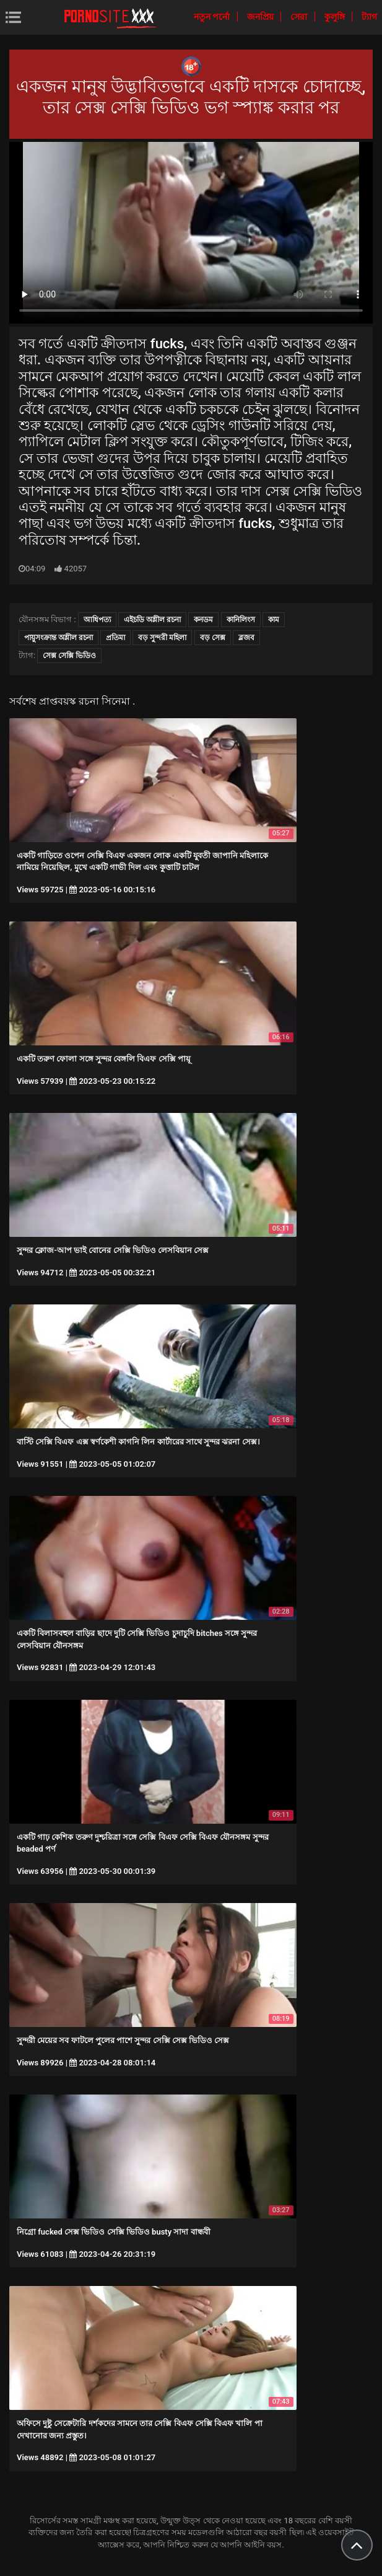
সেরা (299, 17)
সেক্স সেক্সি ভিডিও (69, 655)
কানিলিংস (241, 619)
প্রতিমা (115, 637)
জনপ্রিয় (261, 17)
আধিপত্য (97, 619)
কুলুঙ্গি (335, 17)
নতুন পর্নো (213, 17)
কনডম (203, 619)
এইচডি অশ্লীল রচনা (152, 619)
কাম (273, 619)
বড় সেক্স (212, 637)
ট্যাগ (369, 17)
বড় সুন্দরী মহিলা (162, 637)
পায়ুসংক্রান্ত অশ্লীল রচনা (58, 637)
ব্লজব (246, 637)
